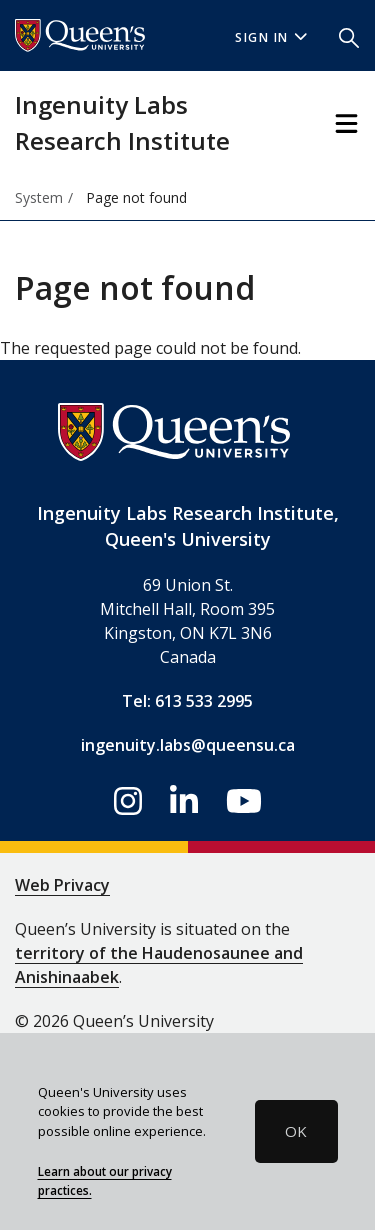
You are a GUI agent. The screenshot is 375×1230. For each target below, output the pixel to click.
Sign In (271, 37)
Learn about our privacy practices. (105, 1181)
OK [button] (296, 1131)
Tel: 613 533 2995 (187, 701)
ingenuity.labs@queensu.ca (188, 745)
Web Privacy (62, 885)
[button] (349, 36)
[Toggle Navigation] (346, 123)
